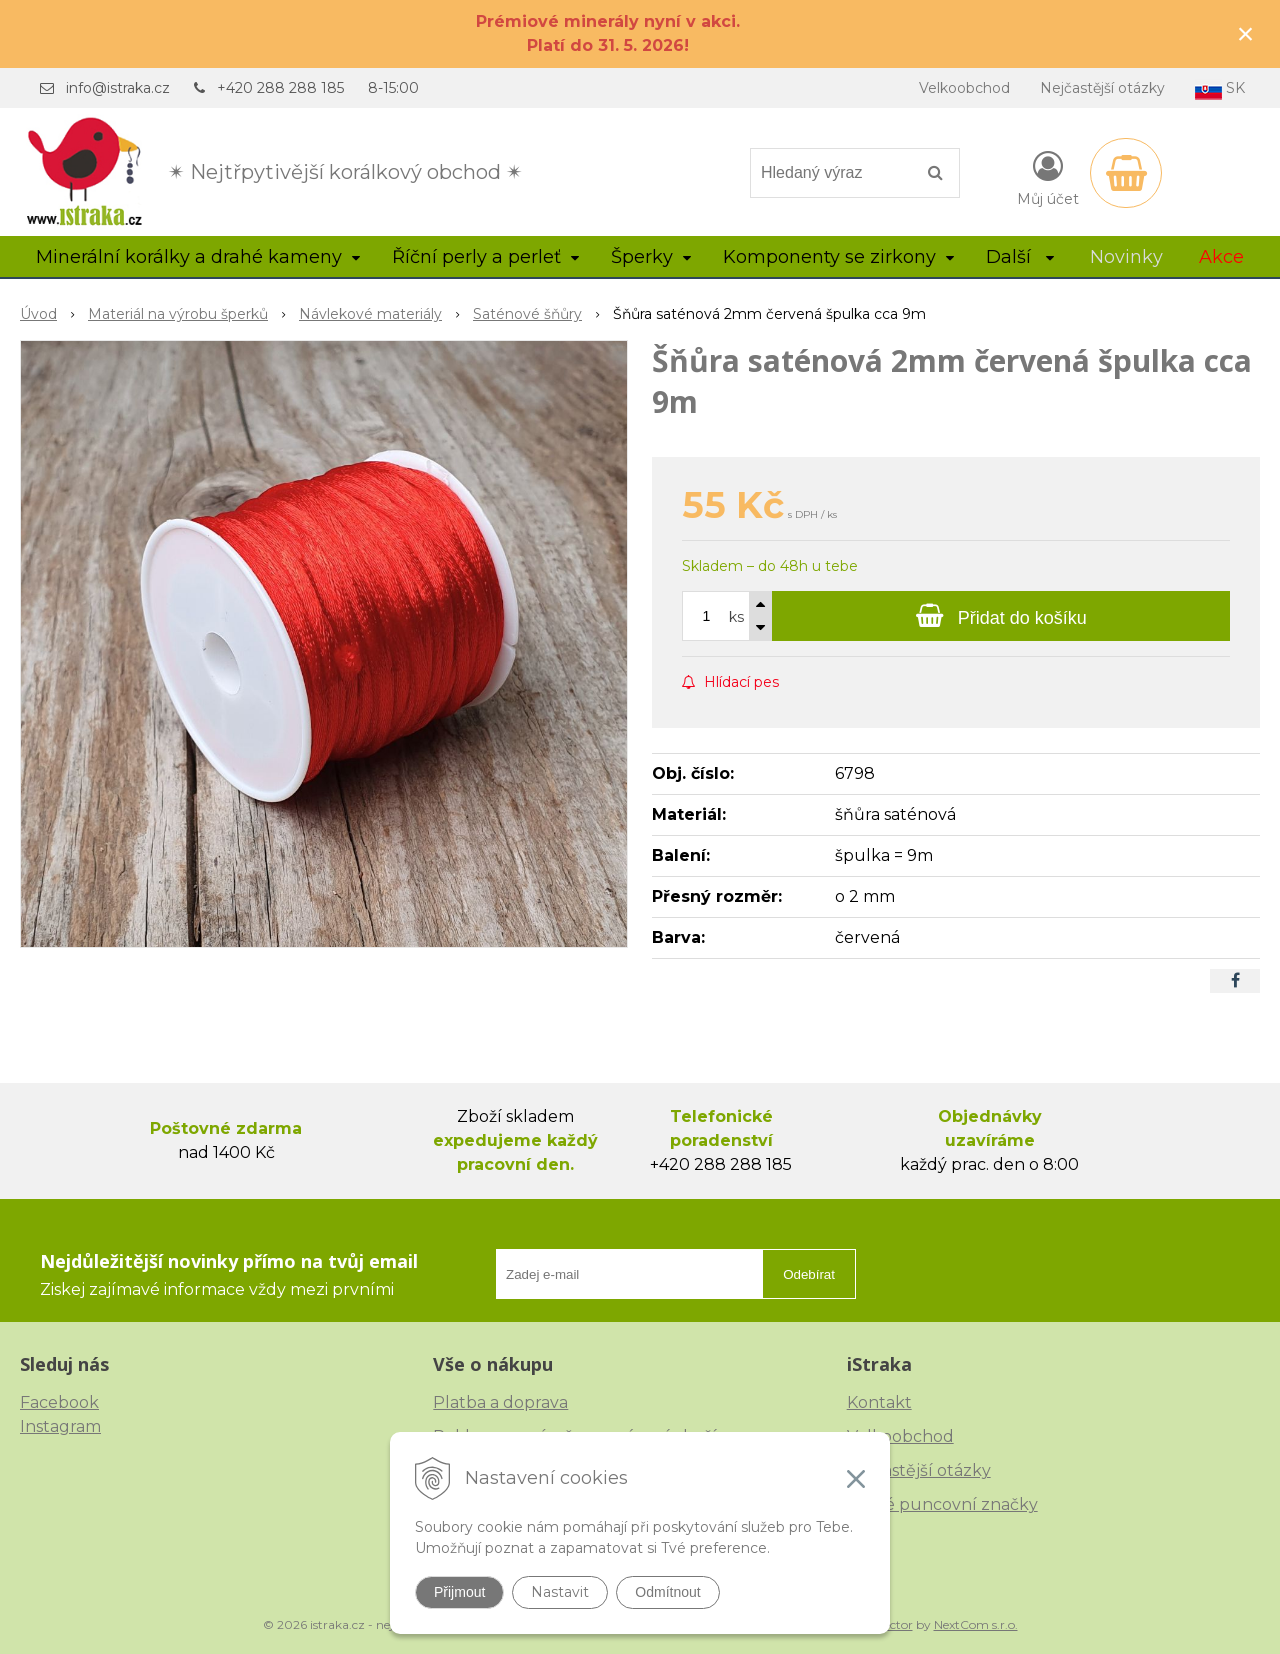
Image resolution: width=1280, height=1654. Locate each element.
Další (1020, 257)
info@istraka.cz (118, 88)
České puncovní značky (942, 1504)
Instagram (60, 1426)
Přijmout (459, 1592)
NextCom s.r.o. (976, 1624)
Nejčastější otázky (1102, 88)
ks (736, 617)
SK (1220, 89)
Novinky (1126, 257)
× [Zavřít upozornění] (1246, 33)
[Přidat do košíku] (1001, 616)
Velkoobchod (964, 88)
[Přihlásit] (1048, 177)
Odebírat (809, 1274)
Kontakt (879, 1402)
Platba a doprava (500, 1402)
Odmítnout (667, 1592)
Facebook (59, 1402)
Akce (1221, 257)
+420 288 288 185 (280, 88)
